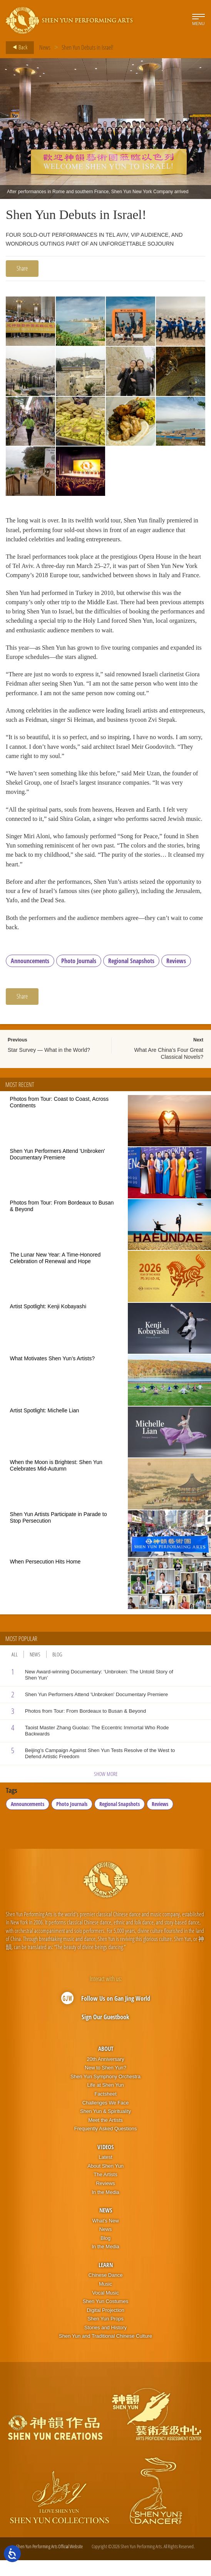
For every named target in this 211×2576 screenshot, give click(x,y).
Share (22, 268)
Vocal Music (105, 2308)
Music (105, 2300)
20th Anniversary (105, 2075)
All (15, 1669)
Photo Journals (78, 976)
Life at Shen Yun (105, 2101)
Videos (105, 2163)
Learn (106, 2281)
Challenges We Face (105, 2118)
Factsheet (105, 2110)
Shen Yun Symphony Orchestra (105, 2092)
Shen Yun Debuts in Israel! (88, 47)
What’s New (105, 2236)
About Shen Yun (105, 2182)
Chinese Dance (106, 2291)
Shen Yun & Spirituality (105, 2127)
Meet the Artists (105, 2135)
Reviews (176, 976)
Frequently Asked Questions (105, 2144)
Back (17, 47)
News (44, 47)
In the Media (105, 2207)
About (105, 2064)
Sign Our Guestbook (105, 2032)
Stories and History (105, 2343)
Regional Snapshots (131, 976)
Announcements (30, 976)
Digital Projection (105, 2325)
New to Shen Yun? (105, 2083)
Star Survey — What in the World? (49, 1066)
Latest (105, 2173)
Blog (57, 1669)
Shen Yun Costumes (105, 2317)
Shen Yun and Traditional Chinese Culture (105, 2352)
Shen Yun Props (105, 2334)
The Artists (105, 2190)
